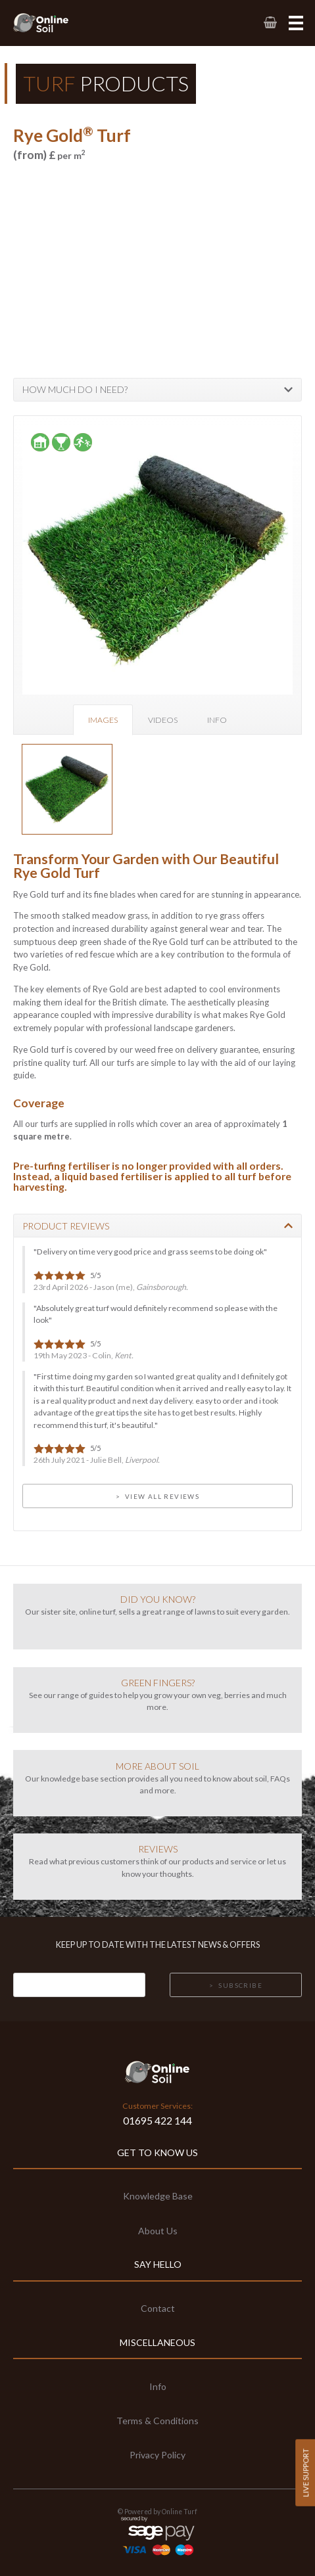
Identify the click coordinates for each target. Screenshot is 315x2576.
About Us (158, 2230)
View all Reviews (162, 1496)
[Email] (79, 1984)
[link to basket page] (269, 23)
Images (103, 720)
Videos (163, 720)
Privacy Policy (157, 2454)
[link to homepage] (55, 23)
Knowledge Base (158, 2195)
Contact (158, 2308)
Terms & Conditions (157, 2420)
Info (217, 720)
